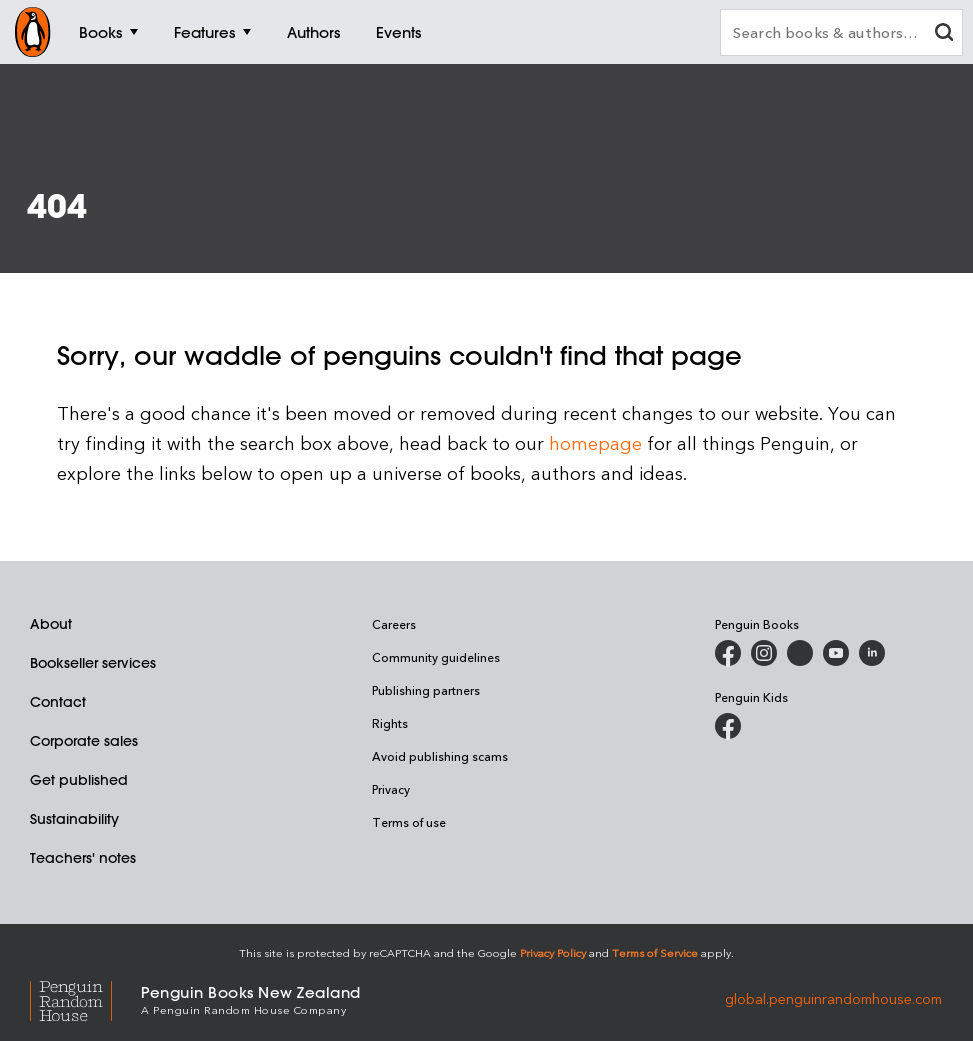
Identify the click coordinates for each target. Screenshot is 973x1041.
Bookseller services (93, 663)
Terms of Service (655, 952)
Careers (394, 624)
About (51, 624)
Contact (58, 702)
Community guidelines (436, 657)
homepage (595, 442)
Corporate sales (84, 741)
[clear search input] (944, 34)
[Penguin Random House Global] (85, 998)
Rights (390, 723)
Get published (79, 780)
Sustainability (74, 819)
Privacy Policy (553, 952)
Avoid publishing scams (440, 756)
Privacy (391, 789)
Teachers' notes (83, 858)
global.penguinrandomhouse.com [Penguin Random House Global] (833, 998)
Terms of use (409, 822)
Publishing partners (426, 690)
